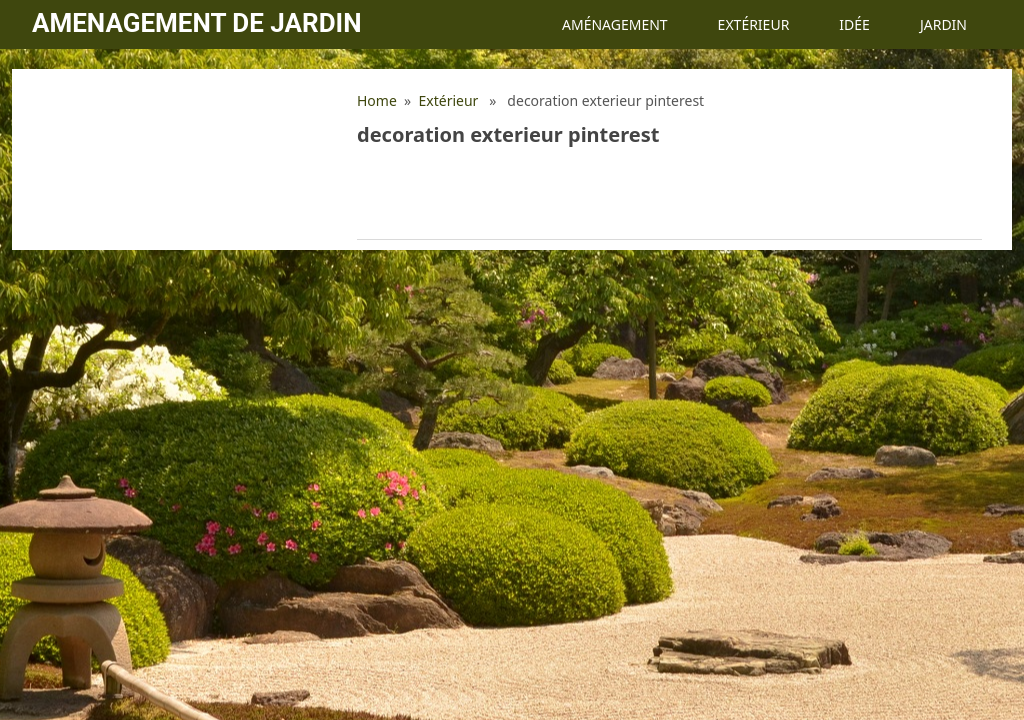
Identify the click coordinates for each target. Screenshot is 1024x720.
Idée (854, 24)
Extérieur (754, 24)
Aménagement (615, 24)
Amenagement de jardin (196, 23)
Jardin (943, 24)
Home (377, 100)
